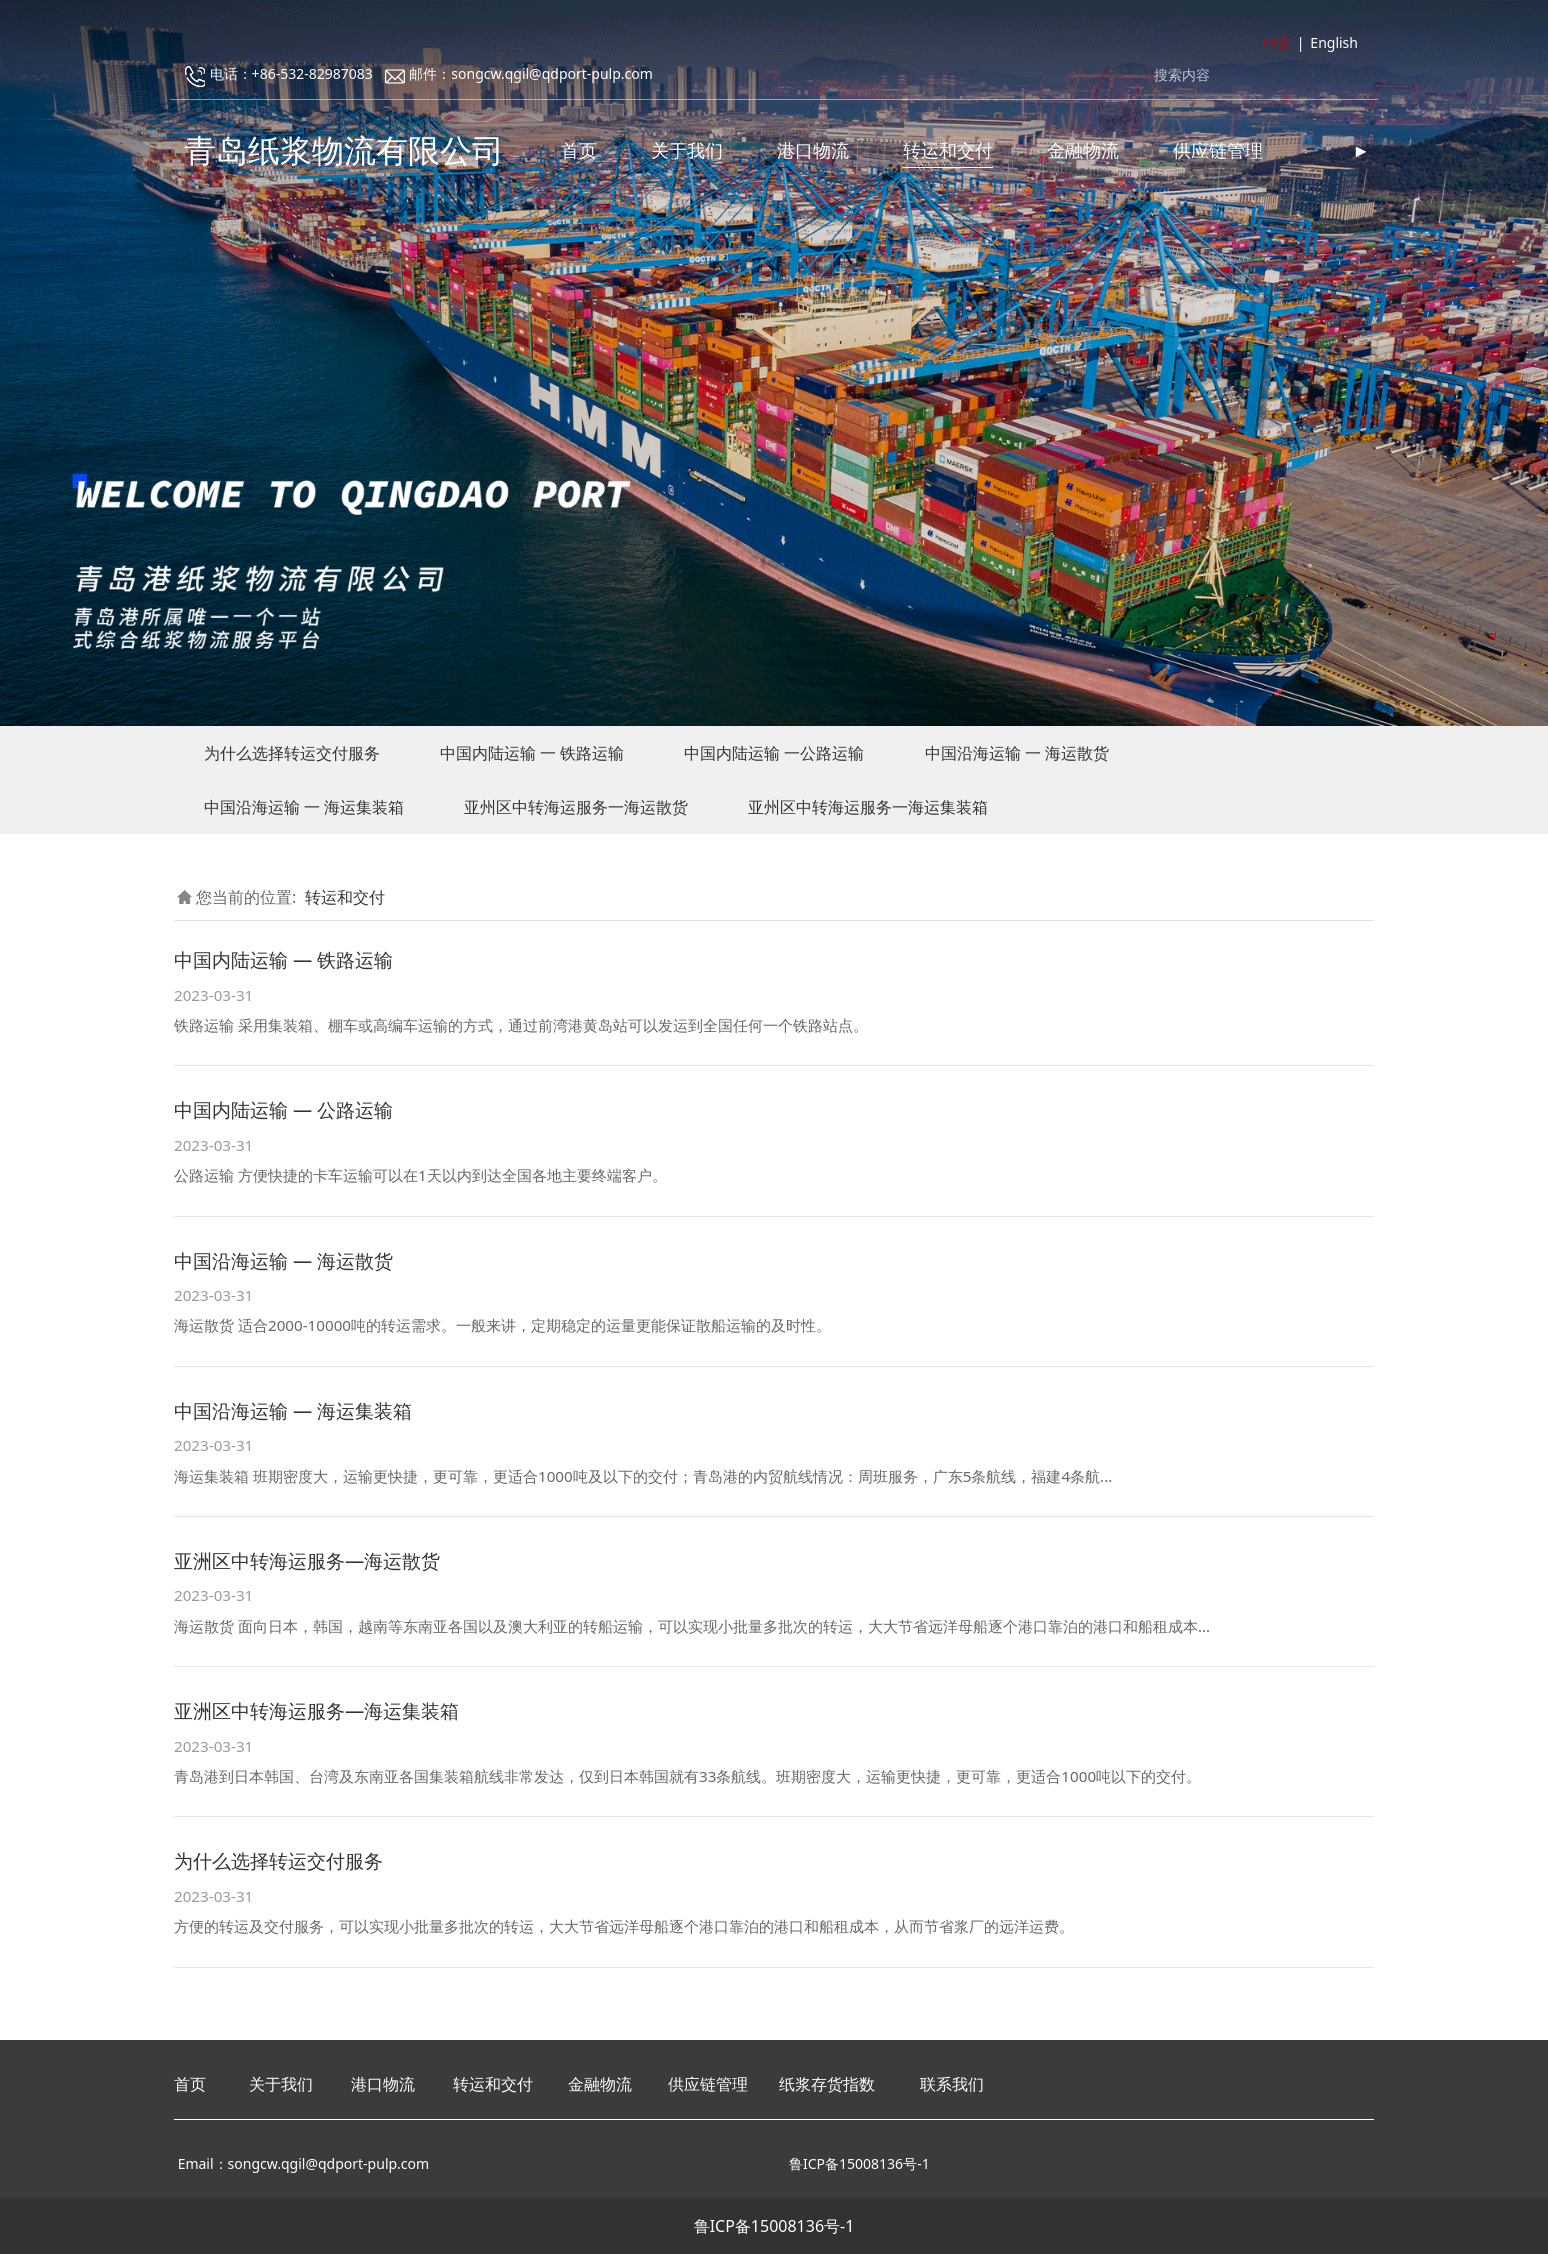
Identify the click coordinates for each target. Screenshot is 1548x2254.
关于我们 (687, 150)
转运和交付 (948, 150)
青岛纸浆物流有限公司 (344, 149)
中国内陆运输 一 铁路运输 (532, 753)
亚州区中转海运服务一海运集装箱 (868, 807)
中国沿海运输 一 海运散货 (1017, 753)
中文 (1277, 43)
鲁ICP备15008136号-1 (774, 2226)
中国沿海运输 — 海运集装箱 (293, 1410)
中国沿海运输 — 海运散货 (283, 1260)
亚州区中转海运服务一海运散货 (576, 807)
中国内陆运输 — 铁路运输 (283, 959)
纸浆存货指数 (827, 2084)
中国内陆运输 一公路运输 (774, 753)
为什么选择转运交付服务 (292, 753)
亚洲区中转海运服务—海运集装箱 (316, 1710)
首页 (579, 150)
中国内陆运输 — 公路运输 (283, 1109)
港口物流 (813, 150)
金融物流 (1083, 150)
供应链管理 (1218, 150)
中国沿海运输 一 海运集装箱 (304, 807)
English (1334, 43)
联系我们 (952, 2084)
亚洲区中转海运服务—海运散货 (307, 1560)
